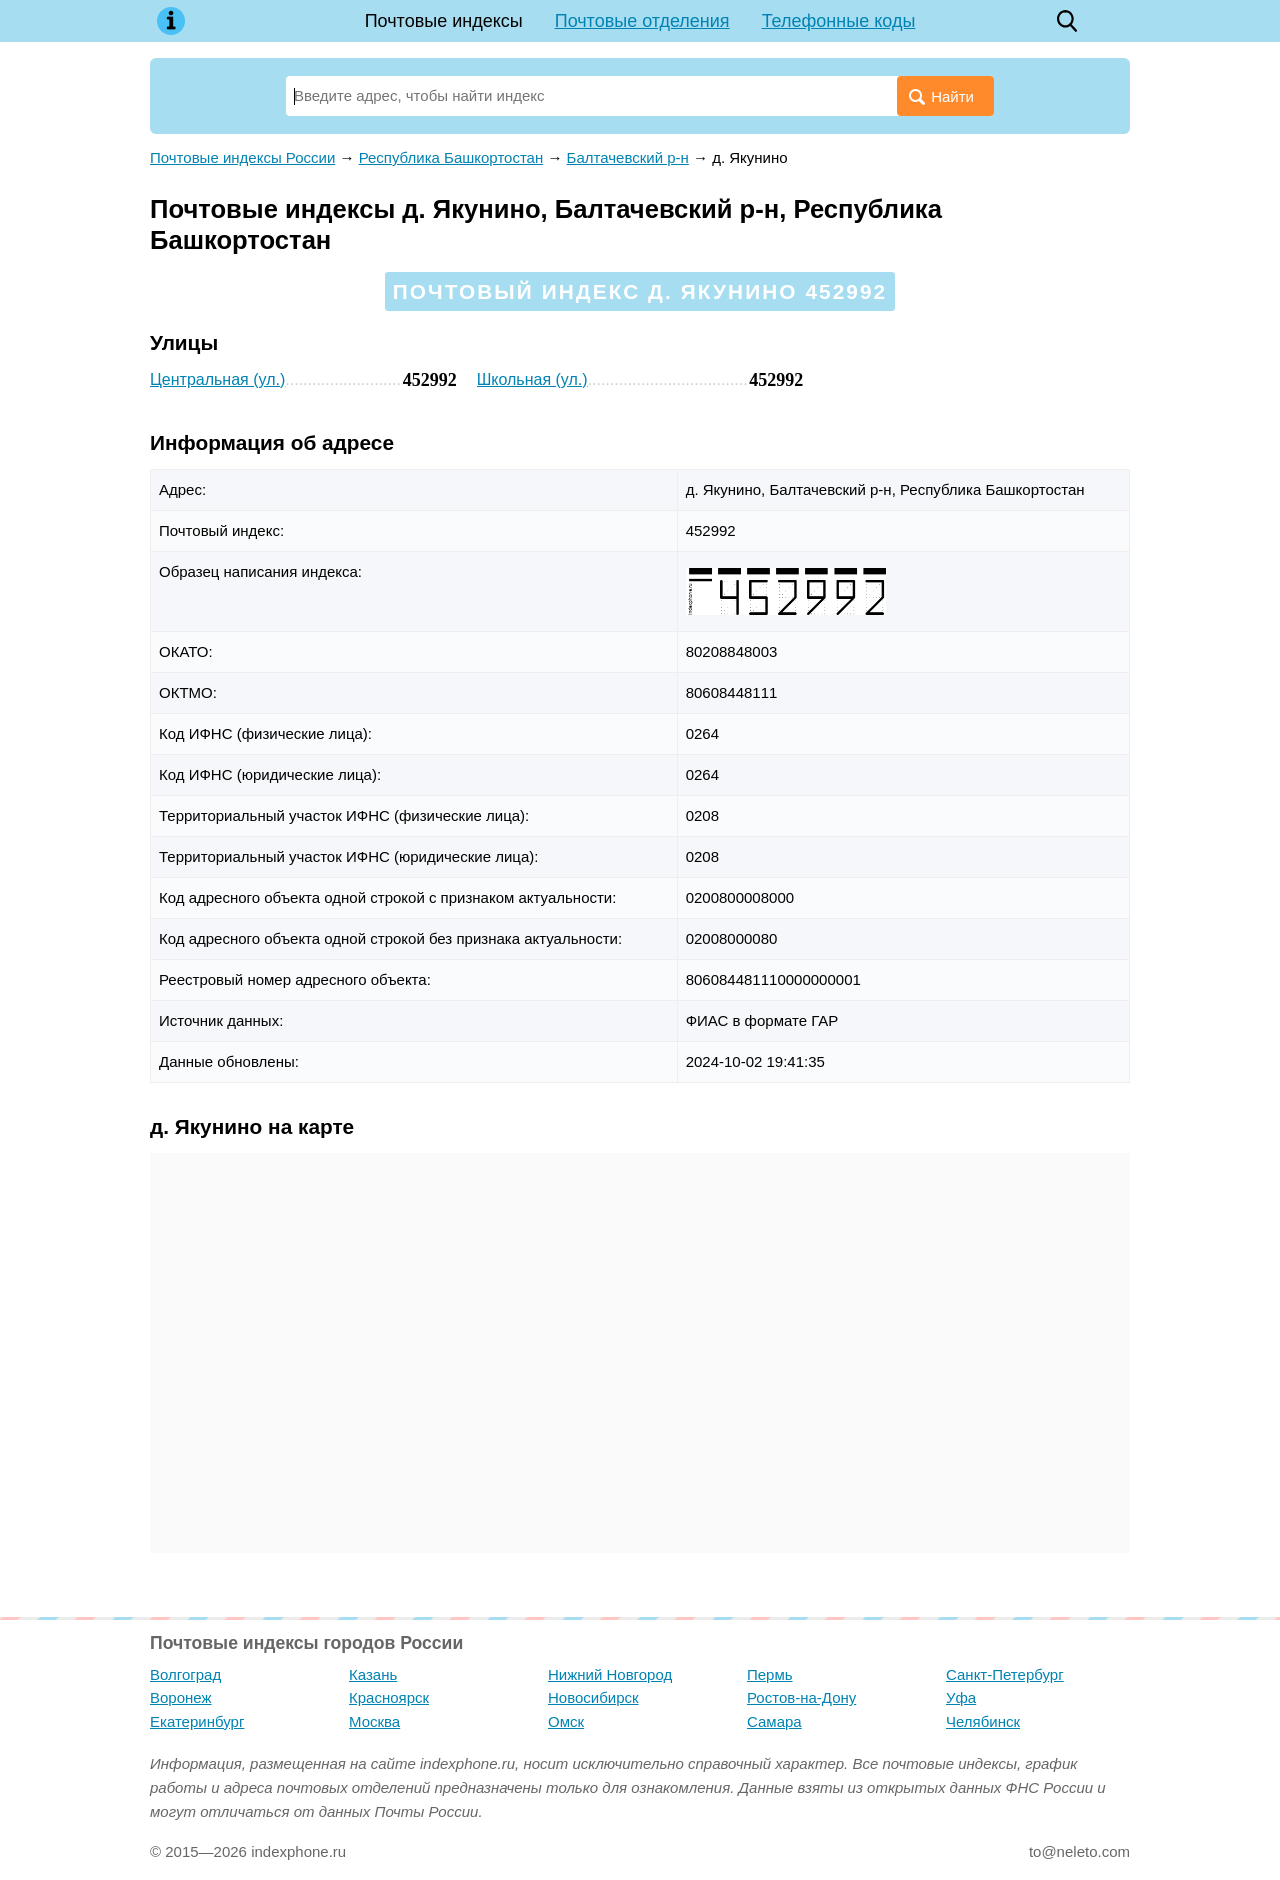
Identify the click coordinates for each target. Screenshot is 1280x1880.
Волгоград (185, 1674)
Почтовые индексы (444, 21)
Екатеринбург (197, 1721)
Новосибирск (593, 1697)
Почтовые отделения (642, 21)
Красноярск (389, 1697)
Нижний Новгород (610, 1674)
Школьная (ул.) (532, 379)
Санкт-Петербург (1005, 1674)
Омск (566, 1721)
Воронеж (181, 1697)
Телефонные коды (839, 21)
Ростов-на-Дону (801, 1697)
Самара (774, 1721)
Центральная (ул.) (217, 379)
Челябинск (983, 1721)
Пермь (770, 1674)
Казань (373, 1674)
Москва (374, 1721)
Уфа (961, 1697)
